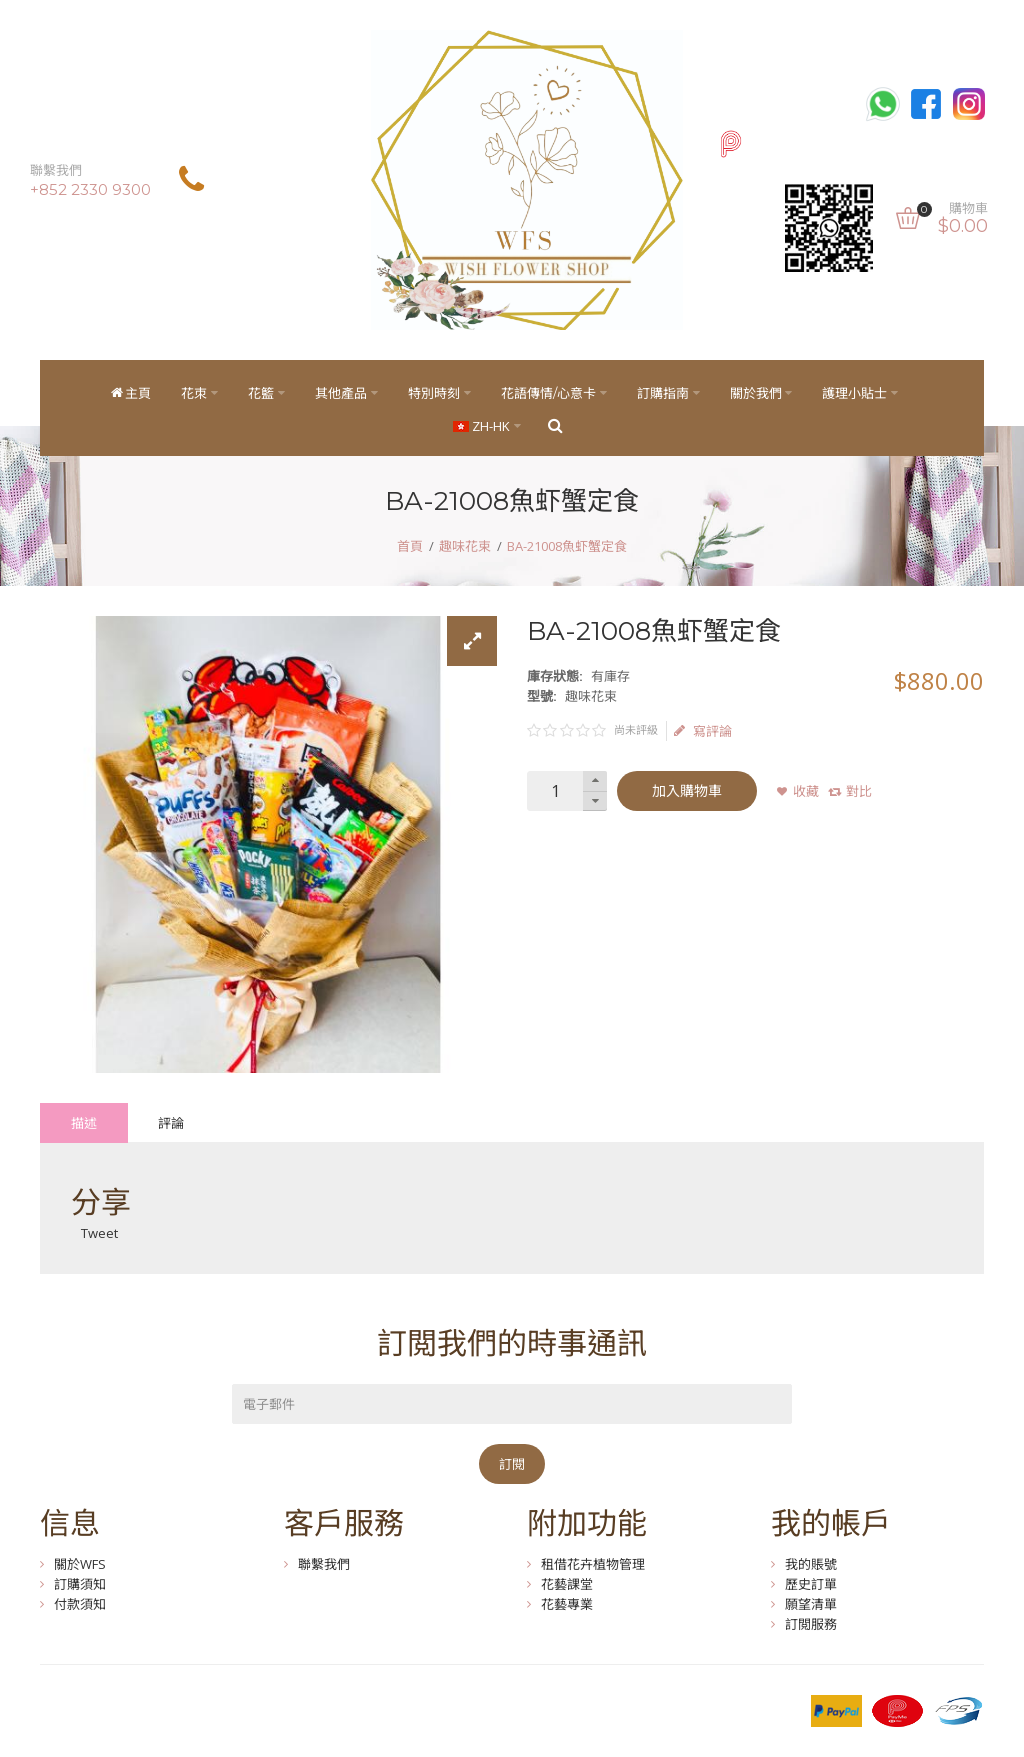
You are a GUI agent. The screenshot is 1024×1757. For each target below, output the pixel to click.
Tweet (99, 1233)
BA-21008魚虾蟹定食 (567, 546)
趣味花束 (465, 546)
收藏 (806, 791)
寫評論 (703, 731)
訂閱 (512, 1464)
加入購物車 (687, 791)
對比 (859, 791)
